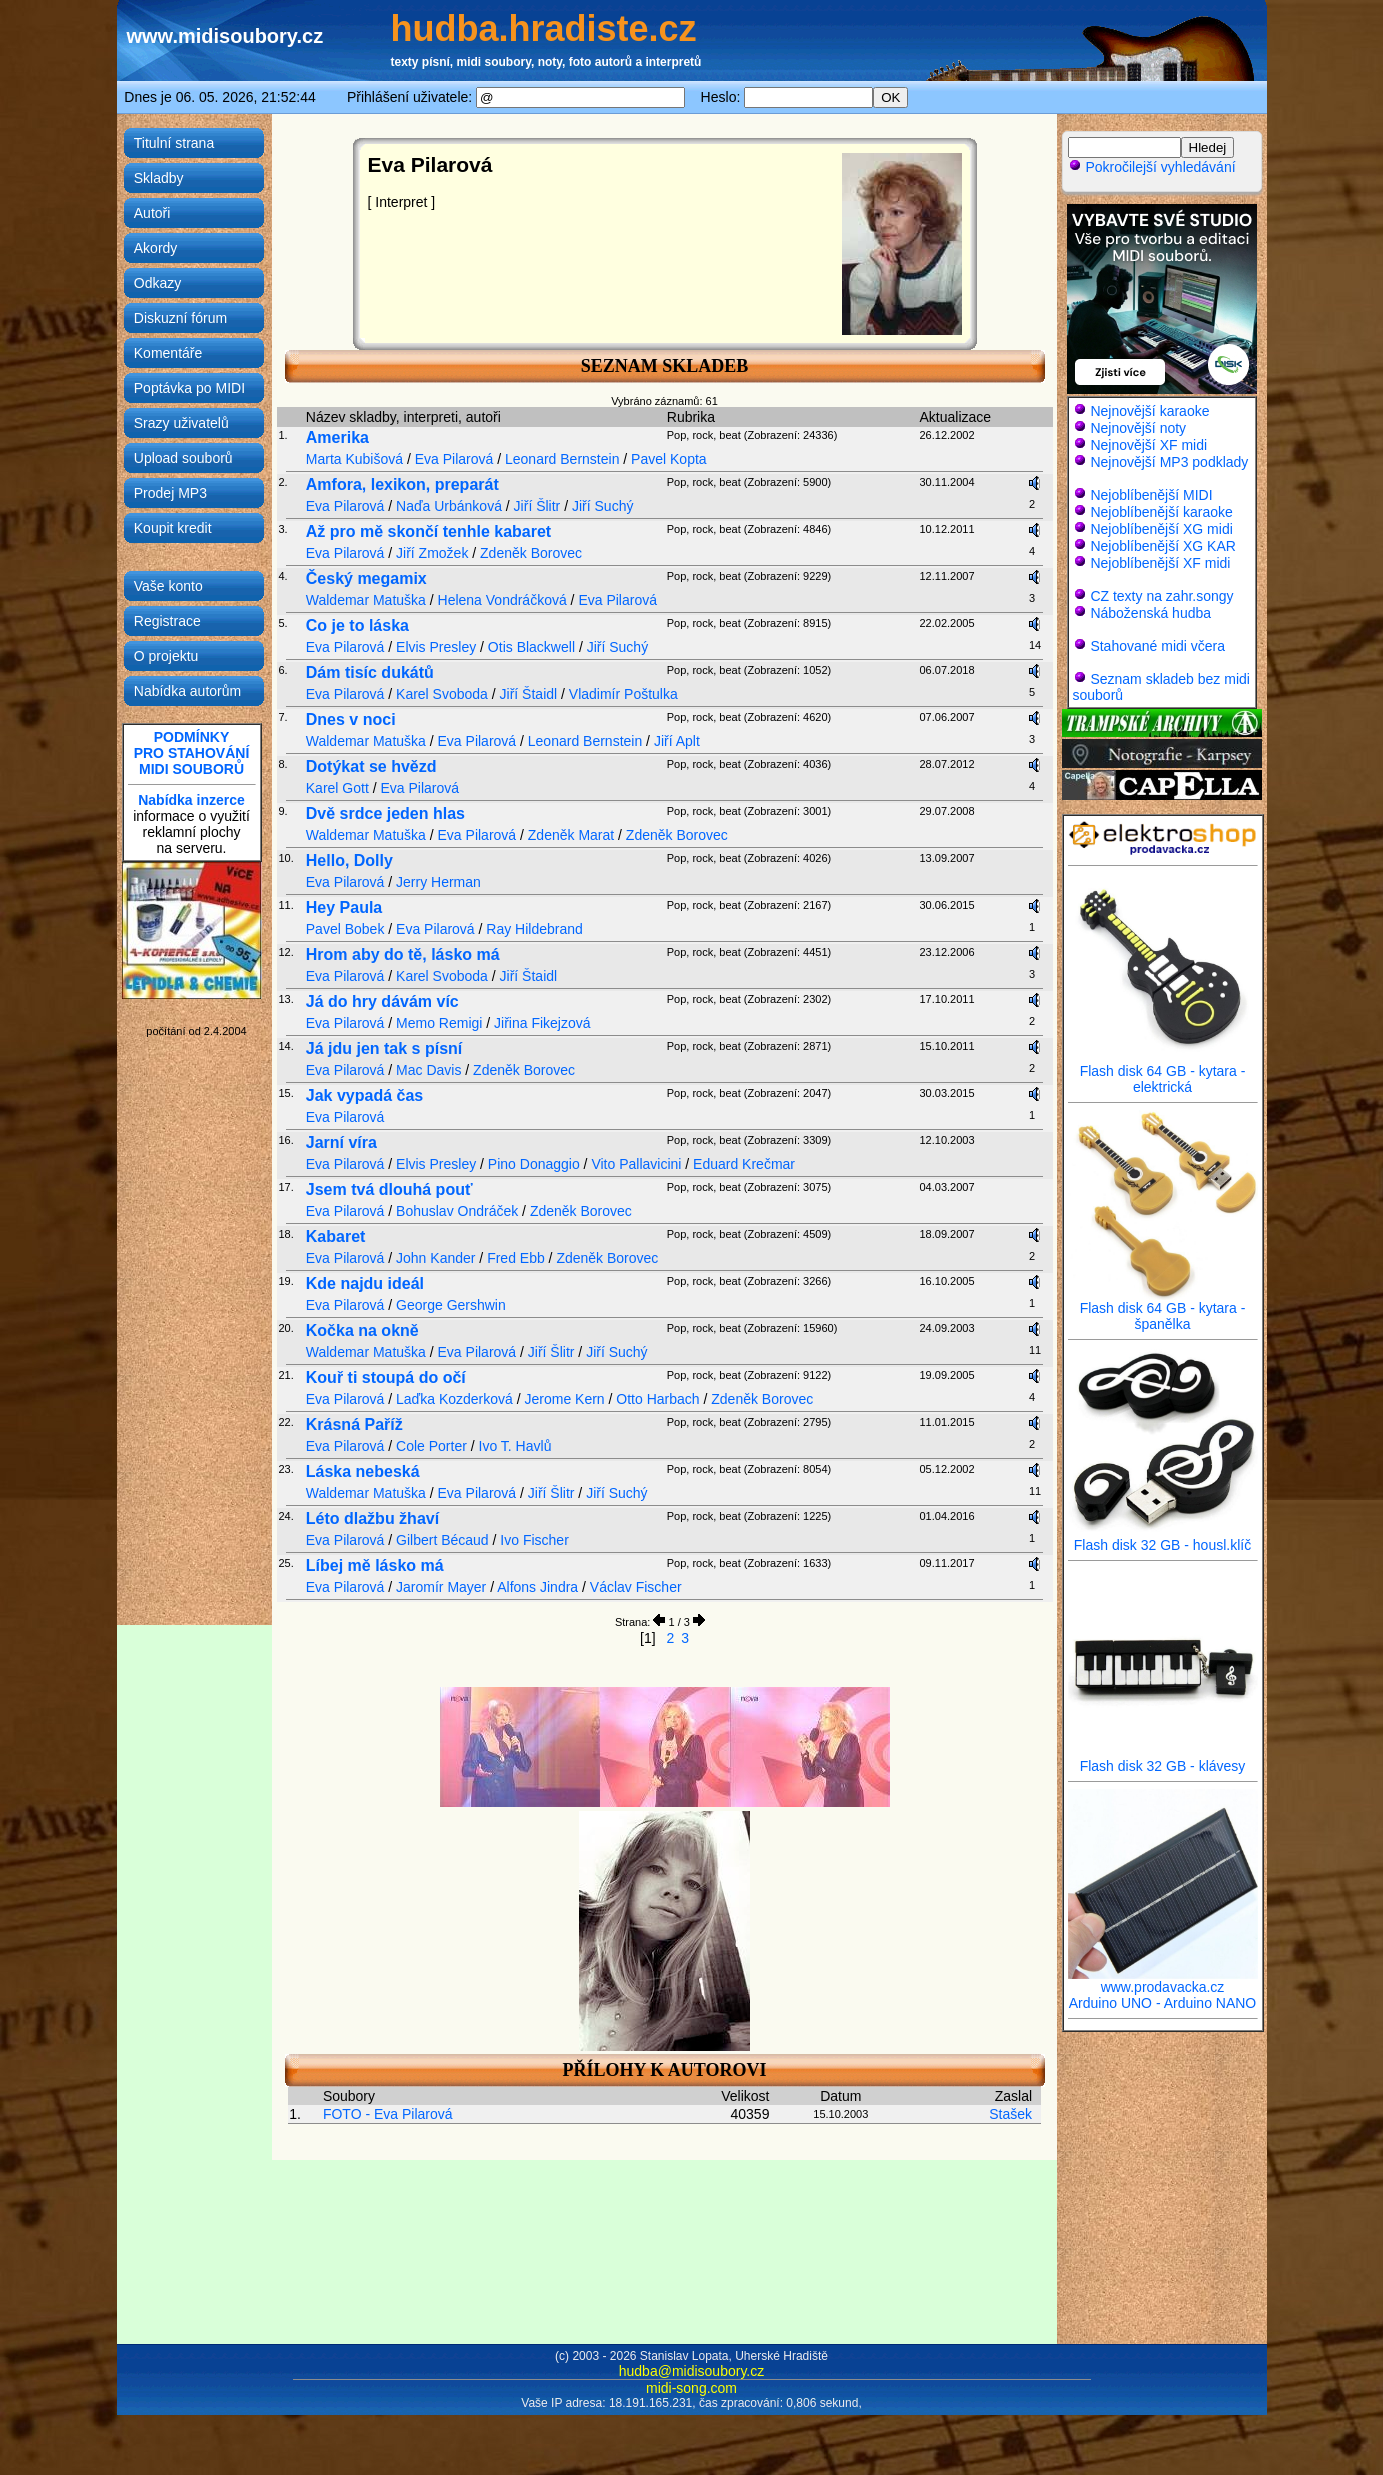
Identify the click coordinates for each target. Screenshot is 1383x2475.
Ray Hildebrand (534, 929)
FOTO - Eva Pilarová (388, 2114)
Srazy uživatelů (181, 423)
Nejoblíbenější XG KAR (1163, 546)
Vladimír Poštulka (623, 694)
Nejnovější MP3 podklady (1169, 462)
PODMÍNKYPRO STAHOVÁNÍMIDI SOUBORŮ (192, 753)
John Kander (435, 1258)
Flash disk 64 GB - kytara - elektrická (1163, 1072)
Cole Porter (431, 1446)
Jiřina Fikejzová (542, 1023)
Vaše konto (168, 586)
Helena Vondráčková (502, 600)
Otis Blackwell (531, 647)
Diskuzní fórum (180, 318)
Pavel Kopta (669, 459)
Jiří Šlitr (537, 506)
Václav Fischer (636, 1587)
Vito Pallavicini (636, 1164)
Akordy (156, 248)
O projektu (166, 656)
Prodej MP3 (170, 493)
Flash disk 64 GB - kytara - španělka (1163, 1309)
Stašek (1010, 2114)
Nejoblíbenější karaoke (1161, 512)
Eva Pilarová (454, 459)
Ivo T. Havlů (515, 1446)
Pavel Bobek (345, 929)
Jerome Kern (565, 1399)
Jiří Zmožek (432, 553)
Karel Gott (337, 788)
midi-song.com (691, 2388)
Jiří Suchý (602, 506)
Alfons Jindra (537, 1587)
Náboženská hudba (1150, 613)
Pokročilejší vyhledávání (1152, 167)
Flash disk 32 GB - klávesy (1163, 1759)
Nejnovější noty (1138, 428)
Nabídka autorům (187, 691)
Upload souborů (183, 458)
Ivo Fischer (534, 1540)
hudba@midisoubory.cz (691, 2371)
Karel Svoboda (442, 694)
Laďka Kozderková (454, 1399)
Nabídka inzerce (191, 800)
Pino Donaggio (534, 1164)
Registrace (167, 621)
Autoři (152, 213)
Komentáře (168, 353)
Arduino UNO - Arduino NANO (1163, 2003)
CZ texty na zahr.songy (1161, 596)
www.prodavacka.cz (1163, 1980)
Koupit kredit (173, 528)
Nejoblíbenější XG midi (1161, 529)
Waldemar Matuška (366, 600)
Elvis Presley (436, 647)
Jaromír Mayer (441, 1587)
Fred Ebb (516, 1258)
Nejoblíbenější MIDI (1151, 495)
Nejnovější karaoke (1149, 411)
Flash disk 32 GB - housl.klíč (1163, 1538)
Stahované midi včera (1157, 646)
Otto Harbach (657, 1399)
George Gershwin (451, 1305)
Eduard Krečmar (744, 1164)
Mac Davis (428, 1070)
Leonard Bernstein (562, 459)
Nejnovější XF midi (1148, 445)
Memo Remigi (439, 1023)
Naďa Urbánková (449, 506)
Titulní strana (174, 143)
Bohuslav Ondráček (457, 1211)
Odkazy (157, 283)
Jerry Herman (438, 882)
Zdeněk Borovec (531, 553)
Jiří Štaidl (529, 694)
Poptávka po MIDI (189, 388)
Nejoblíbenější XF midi (1160, 563)
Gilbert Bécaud (442, 1540)
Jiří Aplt (677, 741)
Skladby (159, 178)
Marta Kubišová (354, 459)
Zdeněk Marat (571, 835)
